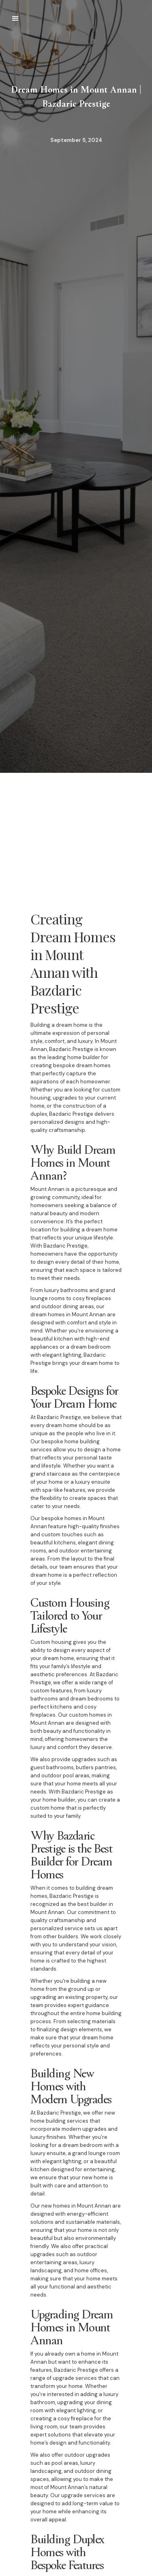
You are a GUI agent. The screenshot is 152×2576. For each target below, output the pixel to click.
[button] (15, 18)
